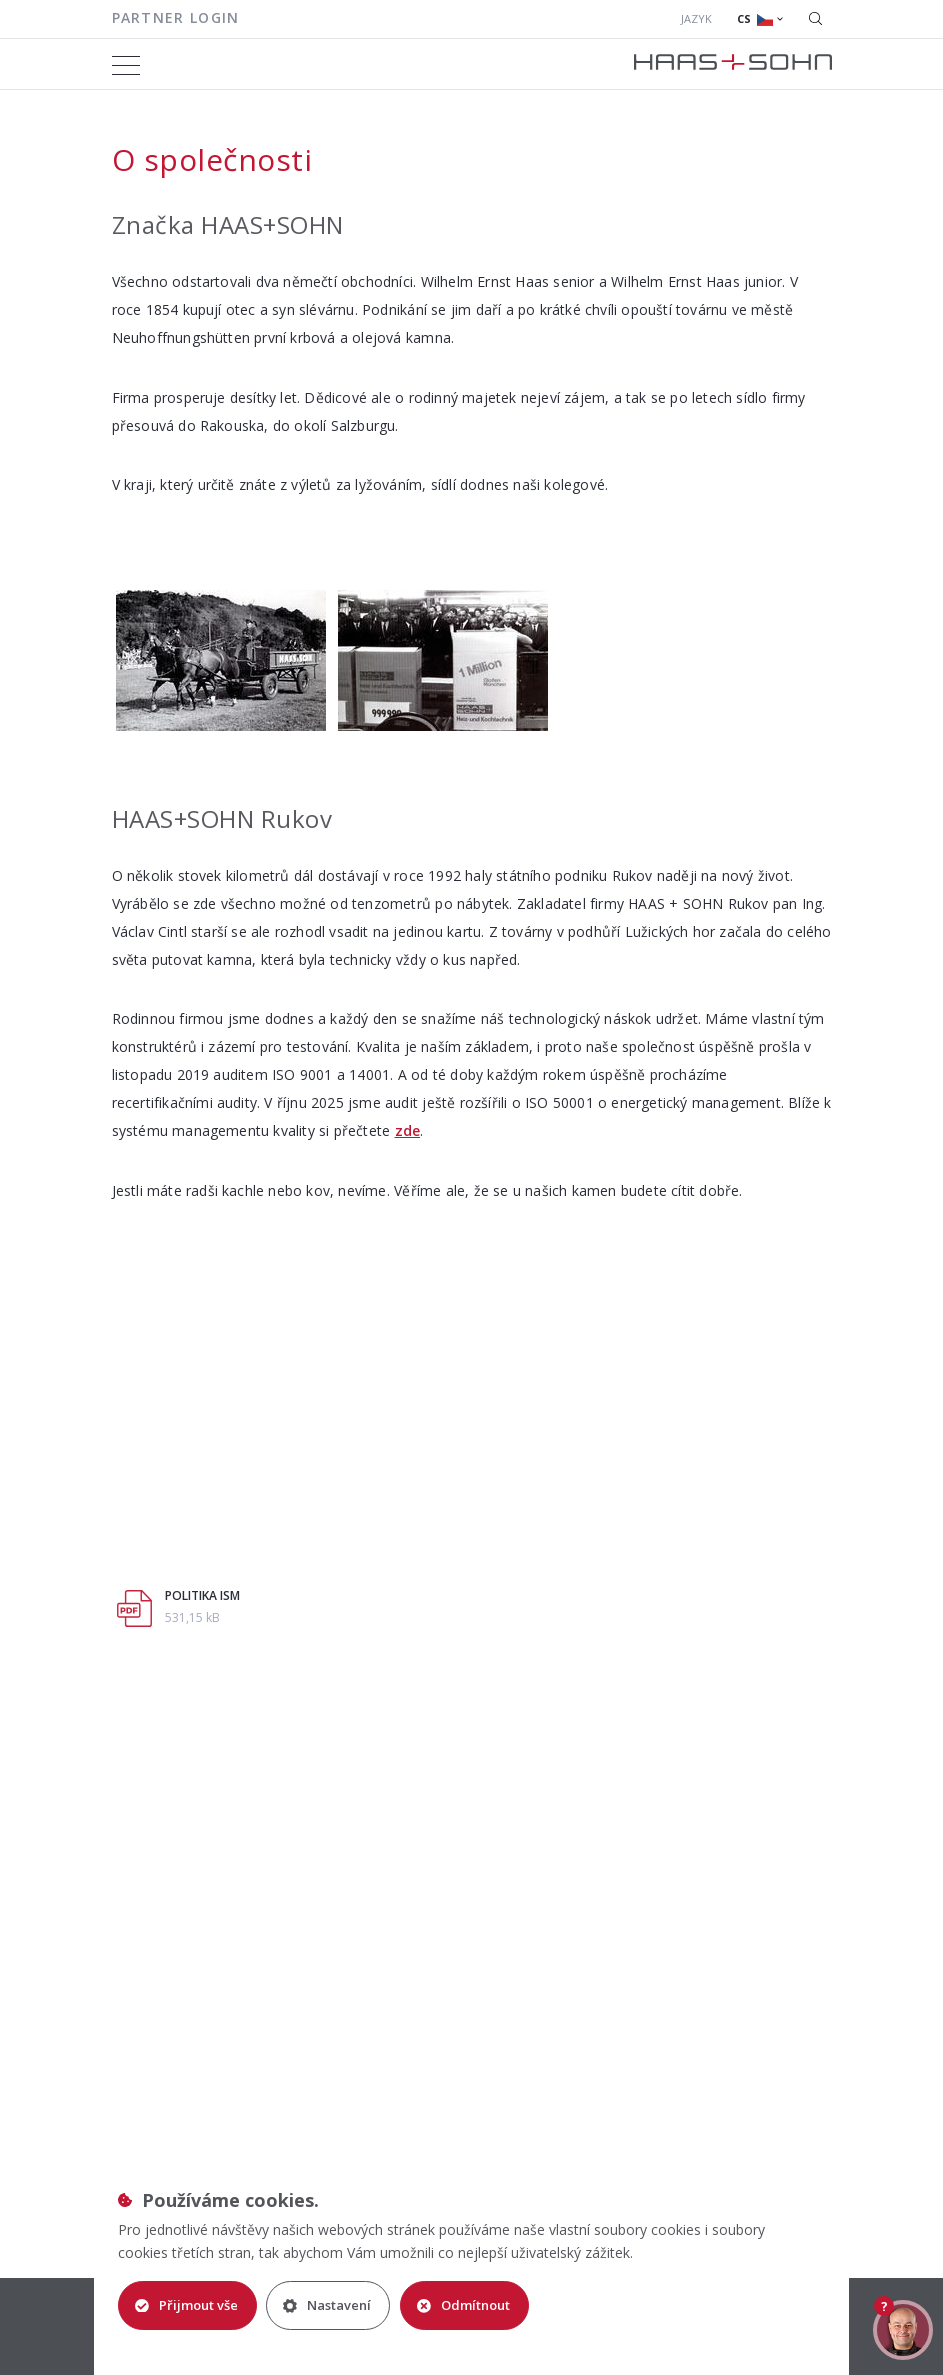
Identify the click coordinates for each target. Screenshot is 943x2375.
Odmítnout (464, 2305)
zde (408, 1130)
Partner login (176, 17)
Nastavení (328, 2305)
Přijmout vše (186, 2305)
